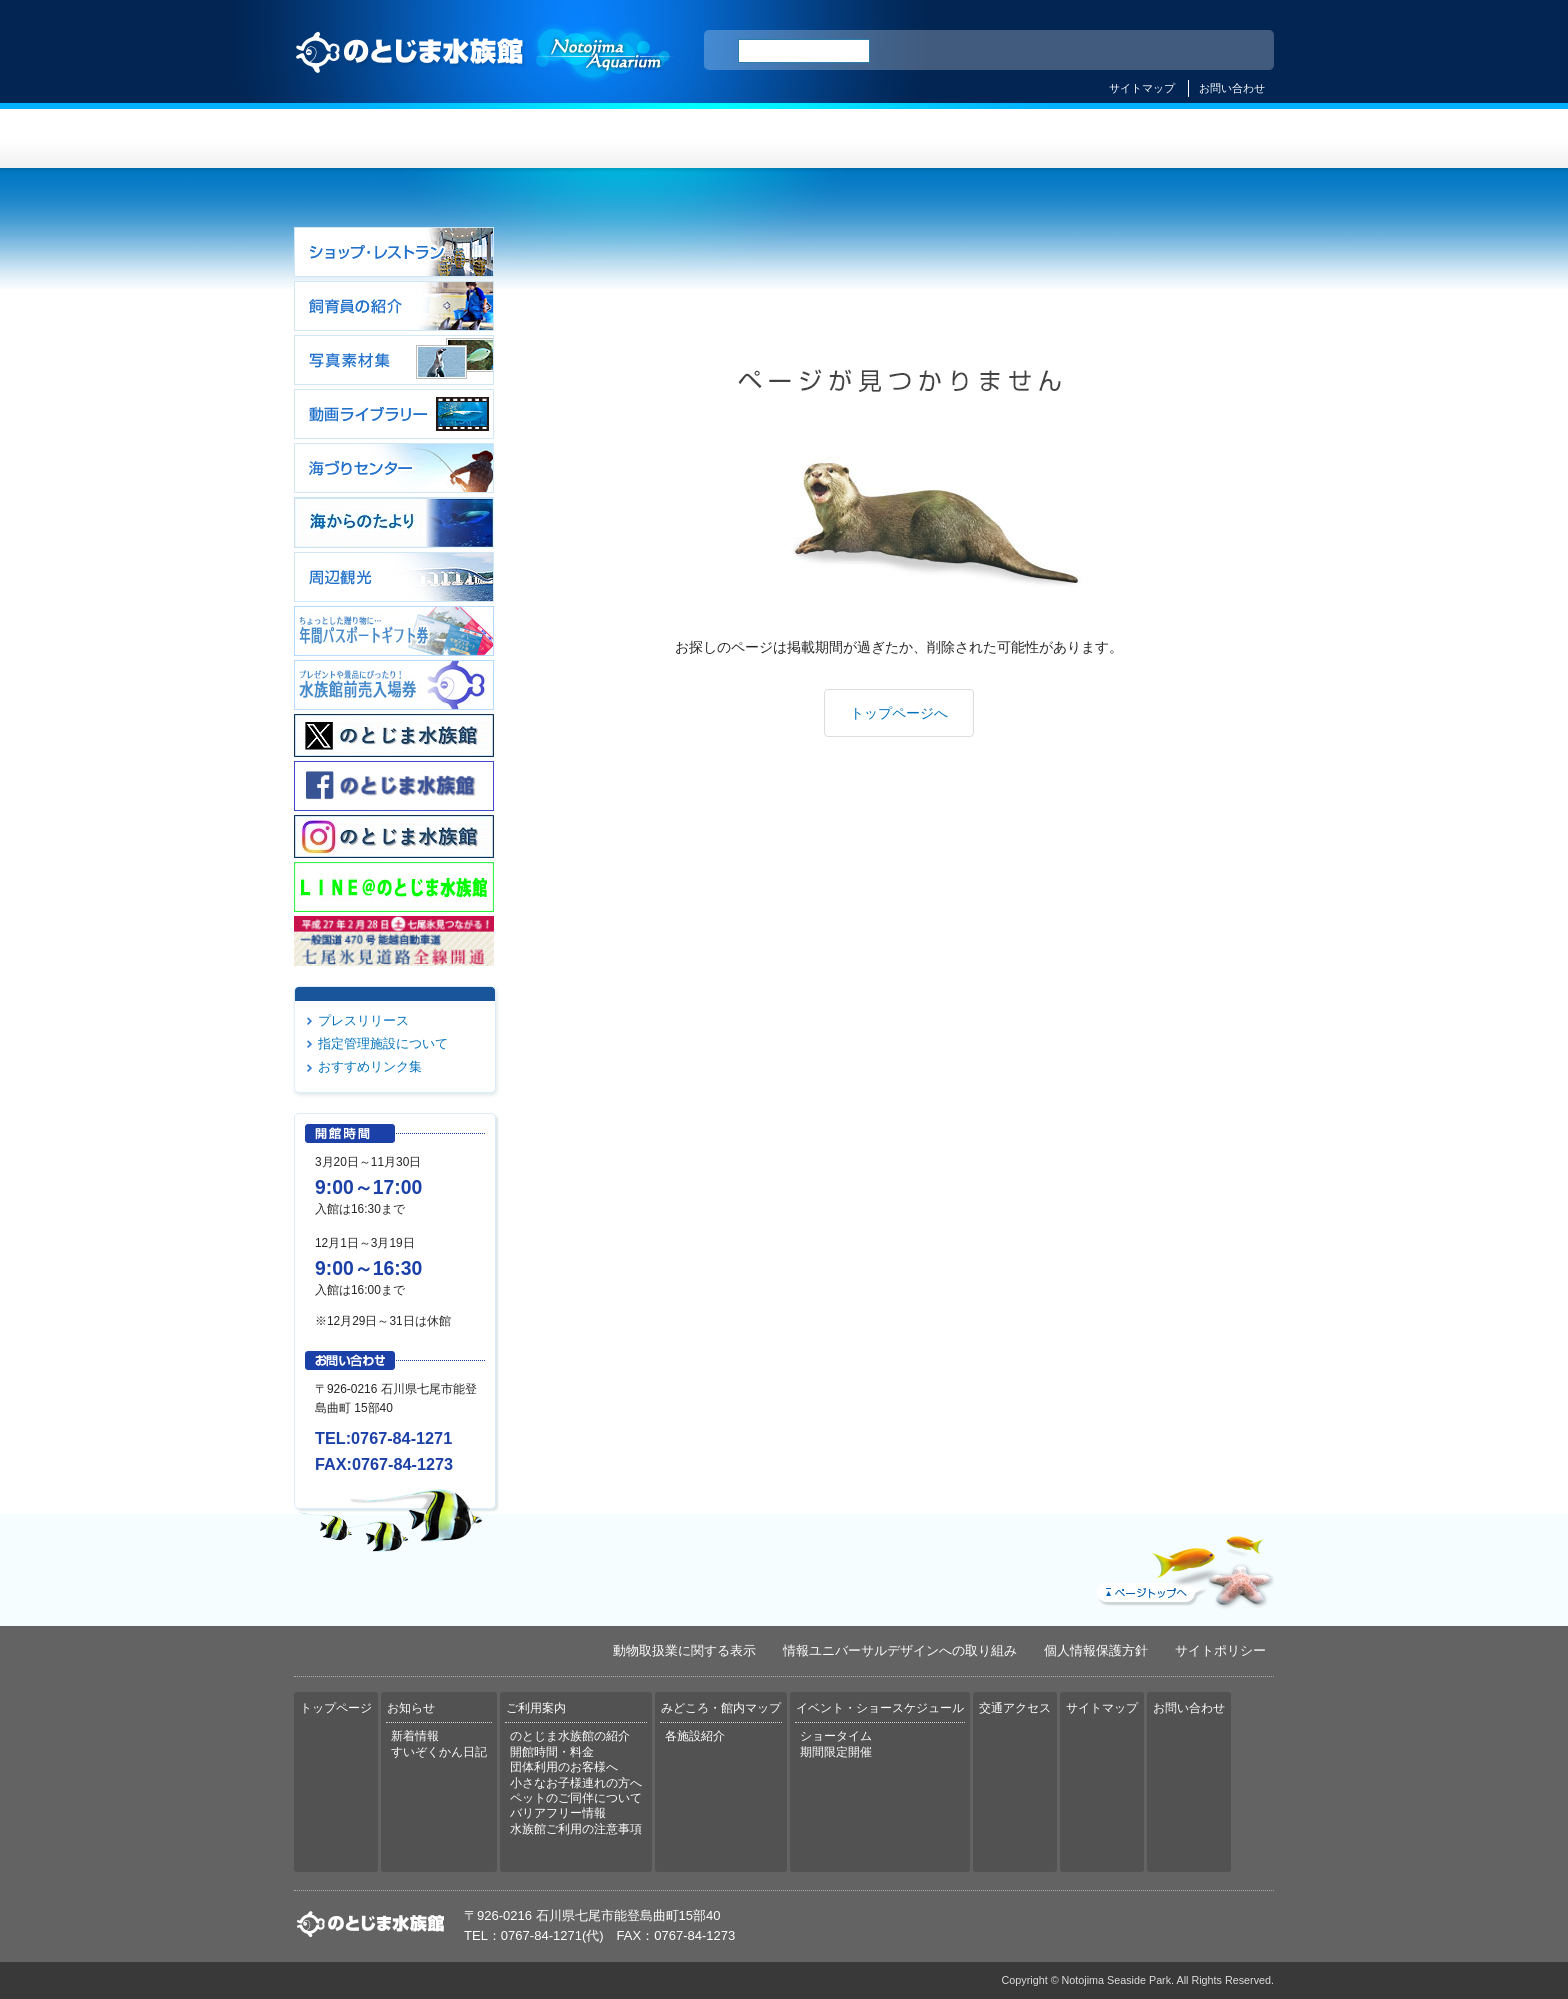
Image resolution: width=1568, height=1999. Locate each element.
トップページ (376, 138)
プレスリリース (363, 1020)
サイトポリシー (1220, 1650)
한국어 (1236, 51)
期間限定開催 (836, 1752)
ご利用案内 (702, 138)
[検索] (804, 51)
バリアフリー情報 (558, 1813)
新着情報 (415, 1736)
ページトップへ (1183, 1567)
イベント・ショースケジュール (1028, 138)
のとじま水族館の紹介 (570, 1736)
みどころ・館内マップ (865, 138)
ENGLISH (1084, 51)
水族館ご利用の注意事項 (576, 1829)
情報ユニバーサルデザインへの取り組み (900, 1650)
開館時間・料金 (552, 1752)
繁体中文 (1189, 51)
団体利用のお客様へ (564, 1767)
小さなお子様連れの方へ (576, 1783)
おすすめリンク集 (370, 1066)
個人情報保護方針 (1096, 1650)
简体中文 (1137, 51)
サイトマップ (1142, 88)
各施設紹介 (695, 1736)
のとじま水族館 (484, 71)
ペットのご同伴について (576, 1798)
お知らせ (539, 138)
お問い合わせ (1232, 88)
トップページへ (899, 713)
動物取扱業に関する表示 (684, 1650)
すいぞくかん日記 (439, 1752)
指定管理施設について (383, 1043)
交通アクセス (1192, 138)
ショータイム (836, 1736)
